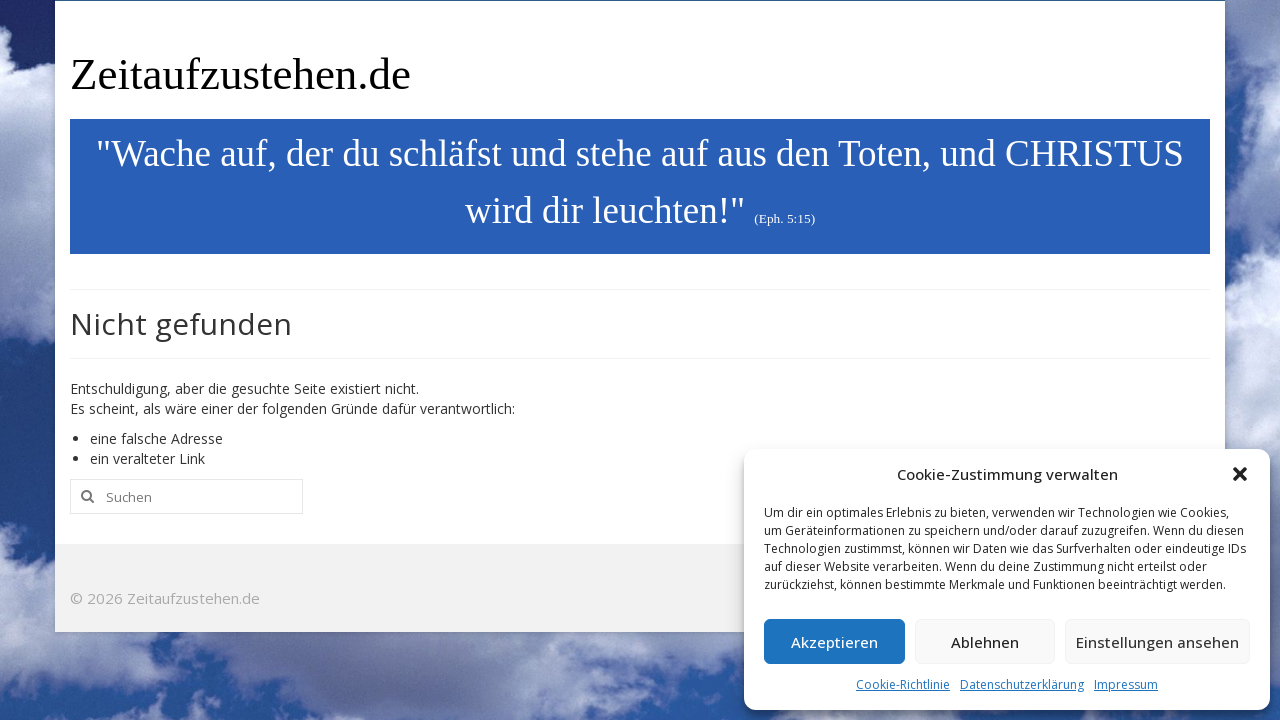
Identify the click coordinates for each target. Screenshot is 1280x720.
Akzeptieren (834, 642)
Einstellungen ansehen (1157, 642)
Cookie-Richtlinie (903, 684)
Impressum (1126, 684)
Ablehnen (985, 642)
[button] (1240, 474)
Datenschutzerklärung (1022, 684)
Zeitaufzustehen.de (240, 74)
